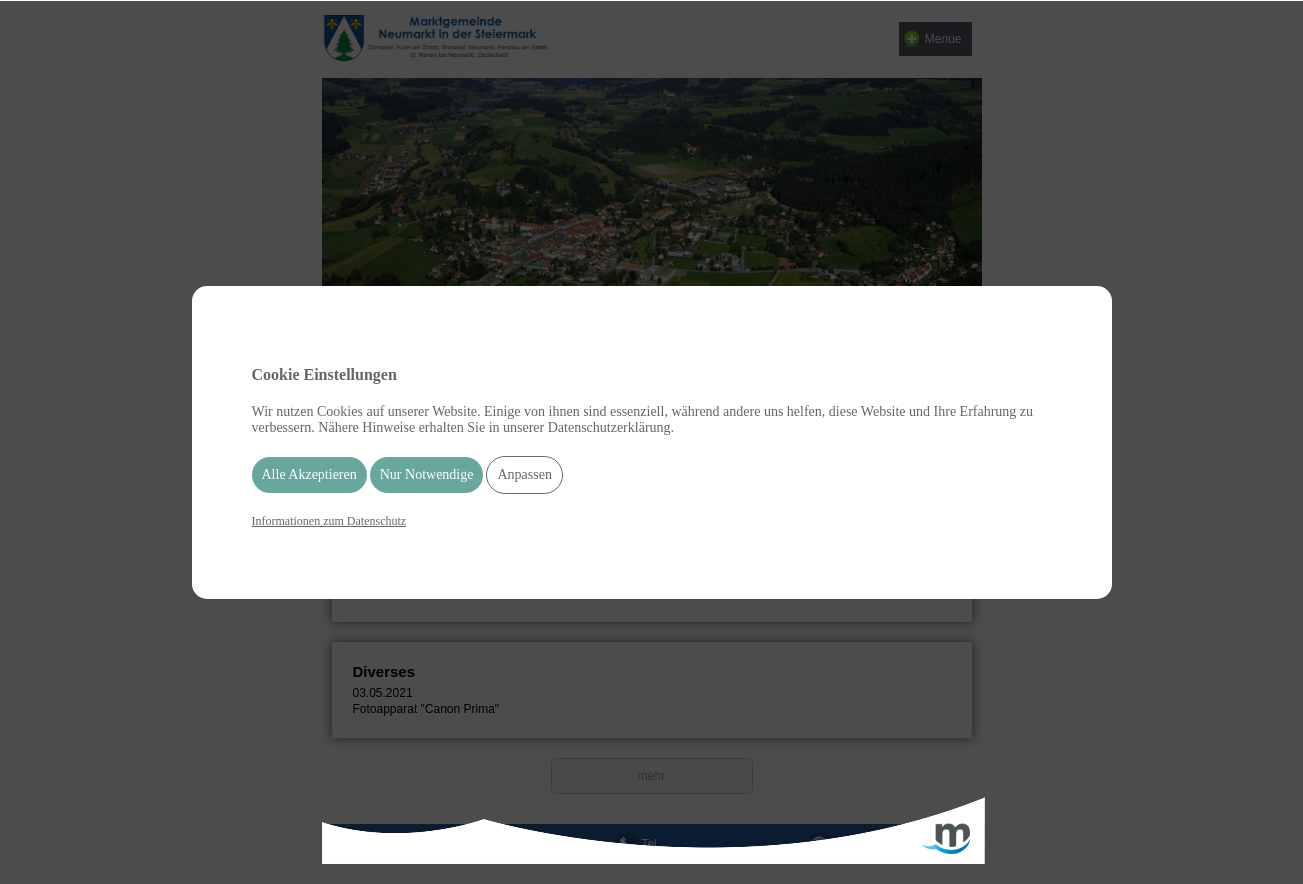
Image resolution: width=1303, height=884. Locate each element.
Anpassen (524, 474)
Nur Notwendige (427, 474)
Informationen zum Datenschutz (329, 521)
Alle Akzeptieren (309, 474)
